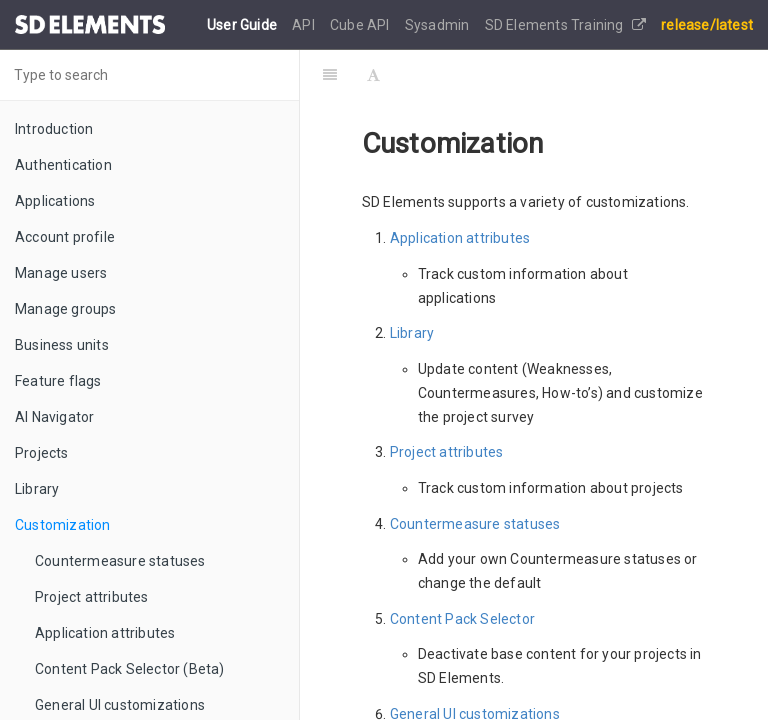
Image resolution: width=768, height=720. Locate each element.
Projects (42, 453)
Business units (62, 345)
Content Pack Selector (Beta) (130, 669)
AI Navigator (54, 417)
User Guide (243, 25)
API (305, 25)
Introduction (54, 129)
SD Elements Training (565, 25)
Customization (63, 525)
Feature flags (58, 381)
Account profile (65, 237)
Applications (55, 201)
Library (37, 489)
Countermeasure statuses (120, 561)
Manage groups (66, 309)
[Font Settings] (373, 75)
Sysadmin (439, 25)
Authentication (63, 165)
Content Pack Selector (462, 619)
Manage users (61, 273)
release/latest (707, 25)
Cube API (361, 25)
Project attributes (92, 597)
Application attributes (105, 633)
